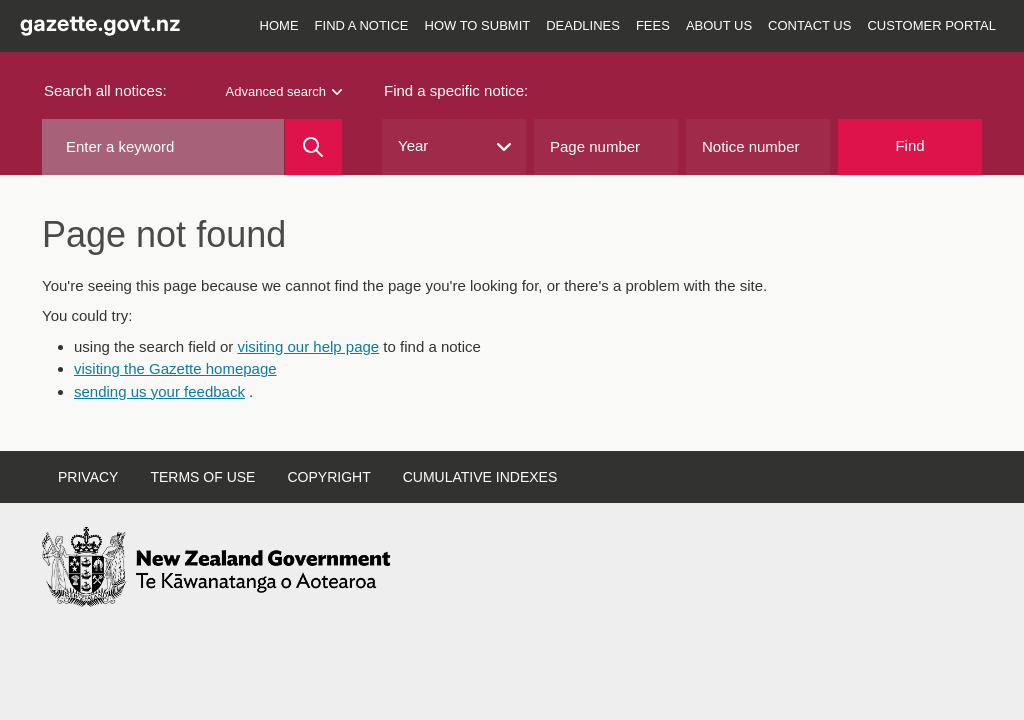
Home (279, 25)
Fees (653, 25)
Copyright (328, 477)
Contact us (809, 25)
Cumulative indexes (480, 477)
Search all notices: (105, 90)
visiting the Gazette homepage (175, 368)
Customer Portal (931, 25)
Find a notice (362, 25)
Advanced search (284, 91)
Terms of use (202, 477)
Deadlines (583, 25)
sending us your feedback (159, 391)
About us (719, 25)
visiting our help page (308, 346)
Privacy (88, 477)
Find (909, 145)
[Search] (313, 147)
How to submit (478, 25)
